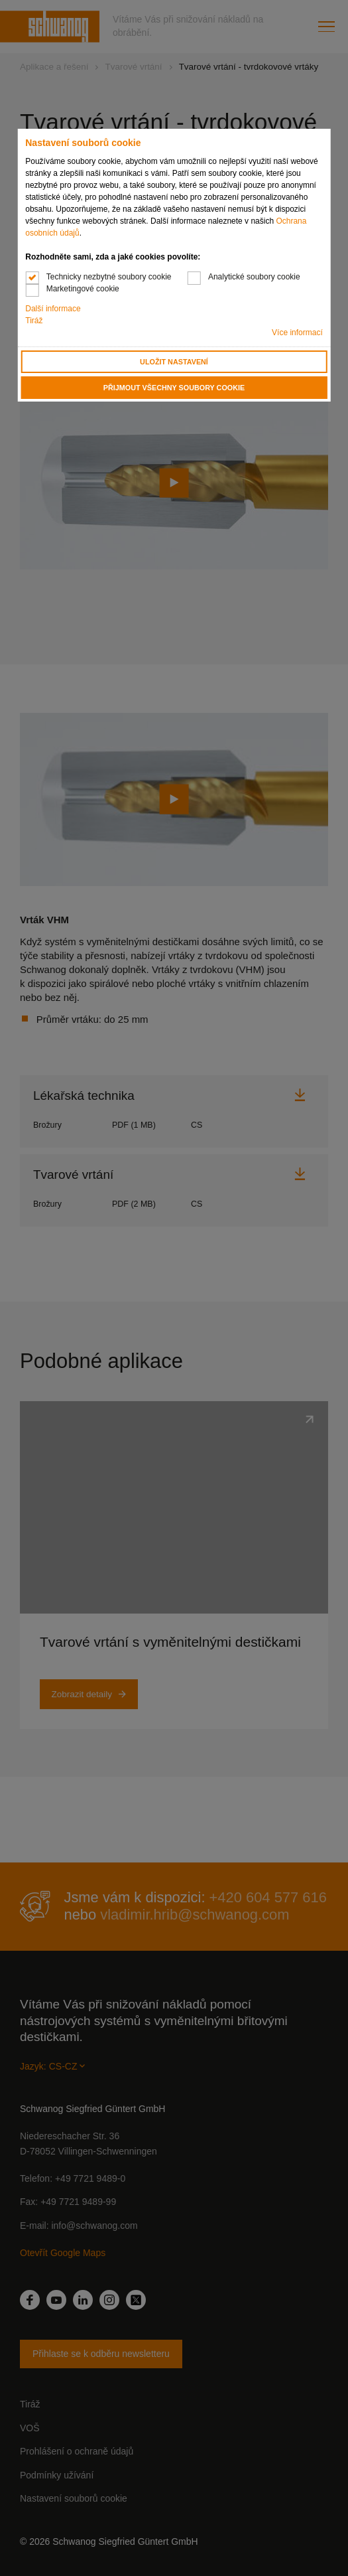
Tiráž (33, 320)
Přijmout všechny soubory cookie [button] (174, 388)
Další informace (52, 308)
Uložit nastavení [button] (174, 362)
